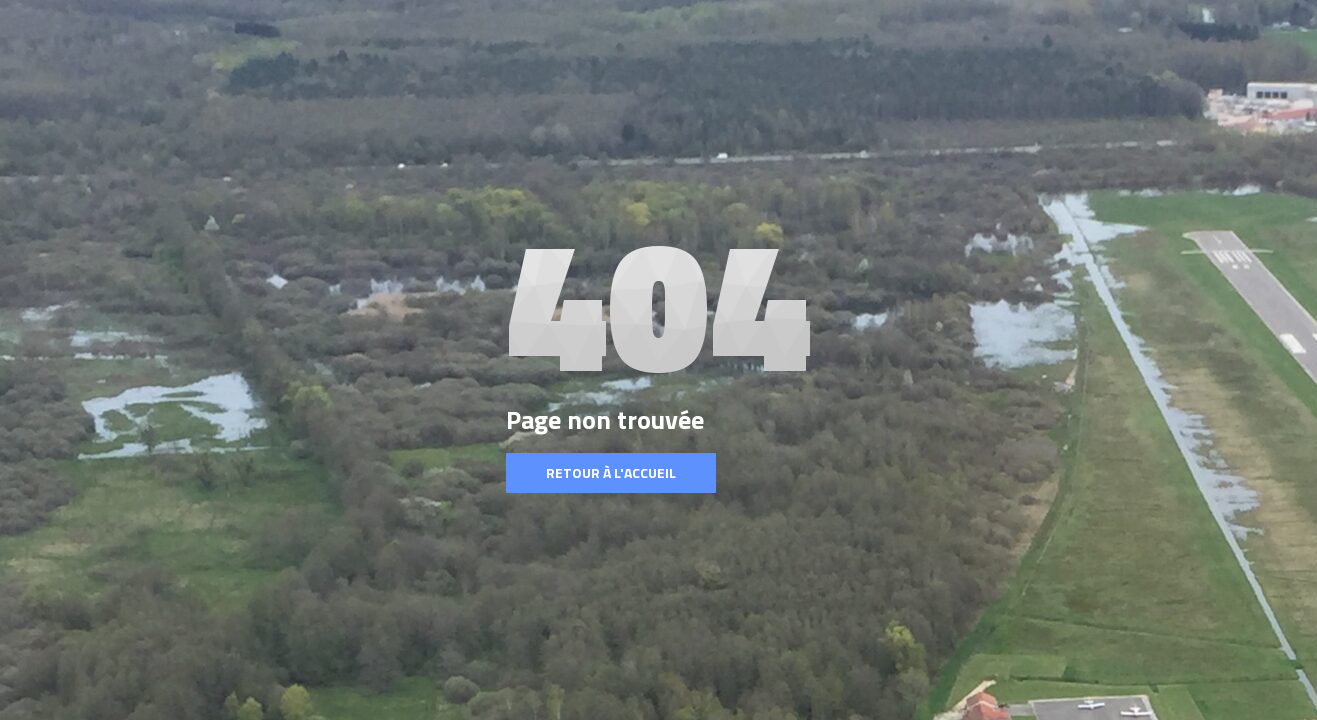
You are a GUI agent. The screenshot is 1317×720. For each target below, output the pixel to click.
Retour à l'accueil (611, 472)
